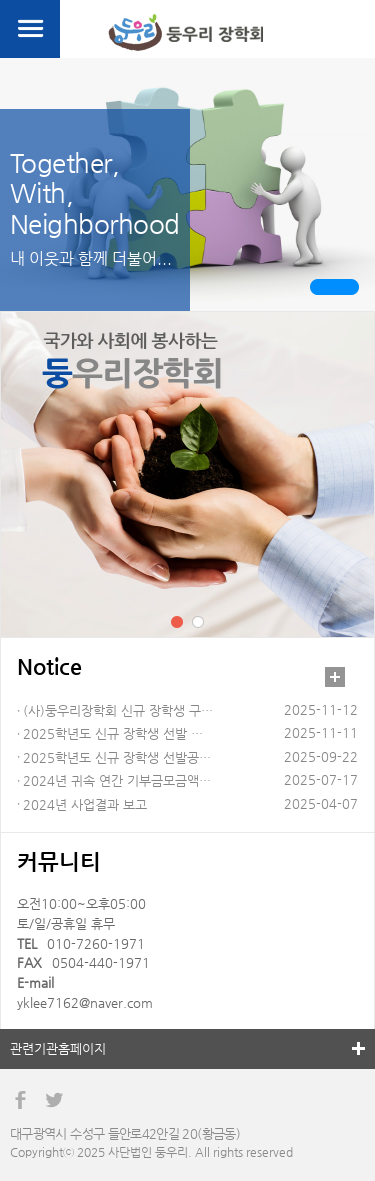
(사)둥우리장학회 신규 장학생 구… (118, 710)
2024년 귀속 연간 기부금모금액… (117, 780)
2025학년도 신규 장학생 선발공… (117, 757)
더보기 (335, 677)
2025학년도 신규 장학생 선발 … (113, 733)
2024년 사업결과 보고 (85, 804)
